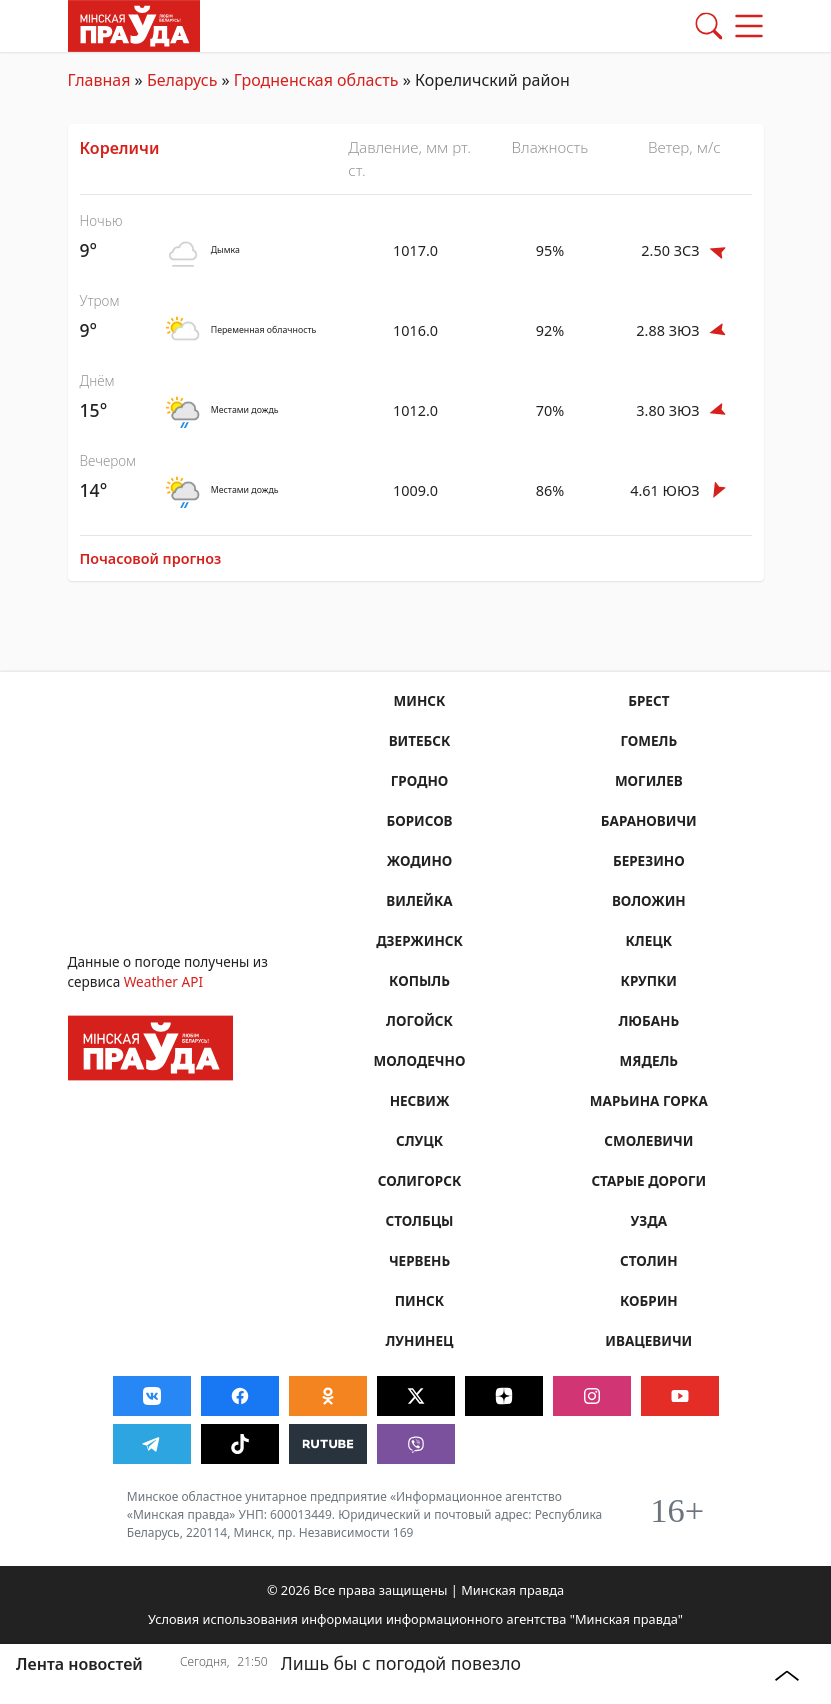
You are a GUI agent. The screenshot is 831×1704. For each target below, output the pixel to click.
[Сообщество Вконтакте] (152, 1396)
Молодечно (419, 1060)
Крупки (648, 980)
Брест (649, 700)
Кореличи (120, 148)
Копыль (419, 980)
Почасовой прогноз (151, 558)
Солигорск (419, 1180)
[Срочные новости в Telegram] (152, 1444)
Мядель (648, 1060)
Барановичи (648, 820)
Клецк (648, 940)
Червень (420, 1260)
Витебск (419, 740)
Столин (649, 1260)
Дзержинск (419, 940)
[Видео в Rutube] (328, 1444)
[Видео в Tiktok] (240, 1444)
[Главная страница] (134, 24)
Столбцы (419, 1220)
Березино (649, 860)
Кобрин (649, 1300)
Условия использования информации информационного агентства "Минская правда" (415, 1619)
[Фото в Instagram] (592, 1396)
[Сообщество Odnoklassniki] (328, 1396)
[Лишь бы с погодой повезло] (468, 1674)
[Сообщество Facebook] (240, 1396)
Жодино (419, 860)
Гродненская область (316, 80)
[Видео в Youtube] (680, 1396)
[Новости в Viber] (416, 1444)
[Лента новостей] (91, 1664)
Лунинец (419, 1340)
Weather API (163, 981)
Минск (419, 700)
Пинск (420, 1300)
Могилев (649, 780)
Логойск (419, 1020)
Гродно (419, 780)
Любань (648, 1020)
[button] (709, 26)
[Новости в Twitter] (416, 1396)
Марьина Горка (648, 1100)
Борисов (419, 820)
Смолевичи (649, 1140)
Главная (99, 80)
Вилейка (419, 900)
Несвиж (419, 1100)
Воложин (649, 900)
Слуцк (419, 1140)
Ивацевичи (649, 1340)
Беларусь (182, 80)
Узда (648, 1220)
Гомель (648, 740)
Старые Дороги (649, 1180)
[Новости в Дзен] (504, 1396)
